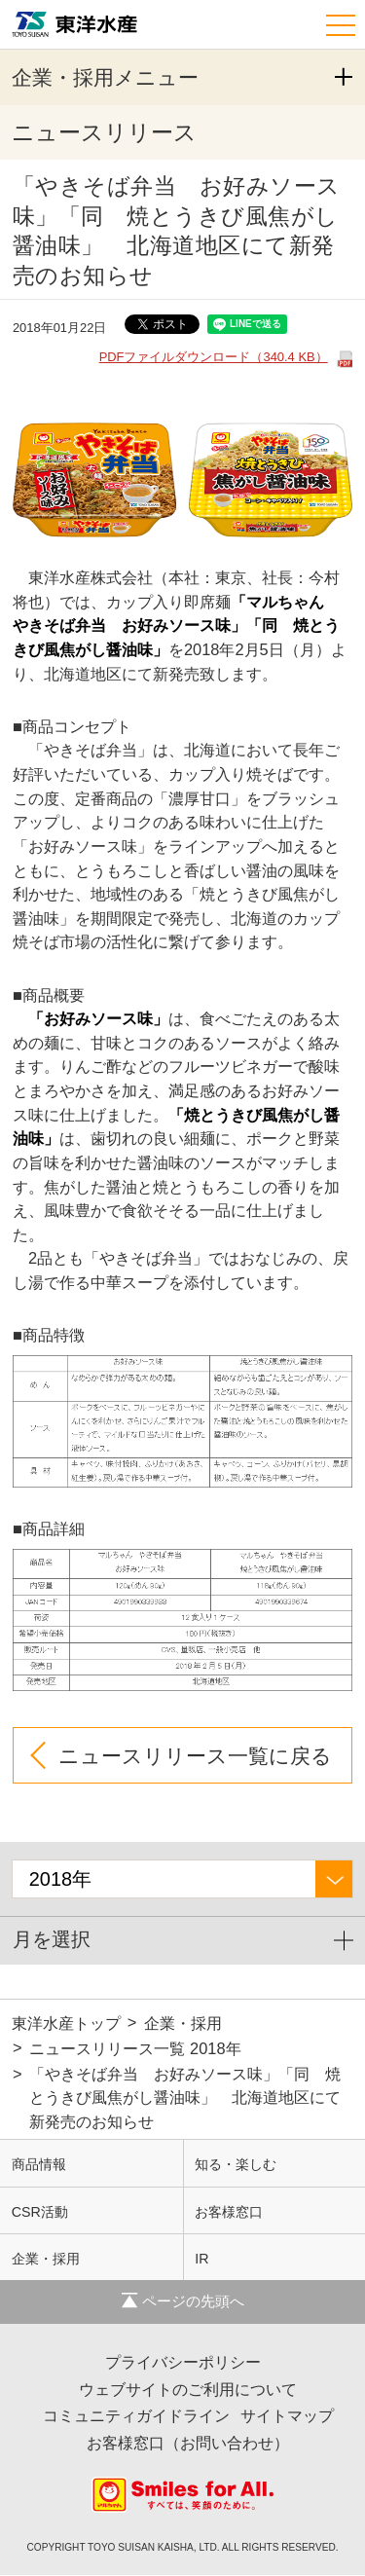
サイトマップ (287, 2416)
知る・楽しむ (235, 2165)
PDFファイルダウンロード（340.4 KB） (213, 357)
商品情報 (39, 2165)
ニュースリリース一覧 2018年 (134, 2049)
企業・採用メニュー (105, 77)
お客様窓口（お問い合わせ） (188, 2443)
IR (201, 2259)
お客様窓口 (229, 2213)
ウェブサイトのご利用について (188, 2390)
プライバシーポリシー (183, 2363)
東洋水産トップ (66, 2024)
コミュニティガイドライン (136, 2416)
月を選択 (52, 1940)
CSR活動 (40, 2213)
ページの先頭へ (183, 2302)
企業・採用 (183, 2024)
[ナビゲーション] (343, 22)
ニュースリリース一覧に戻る (195, 1756)
